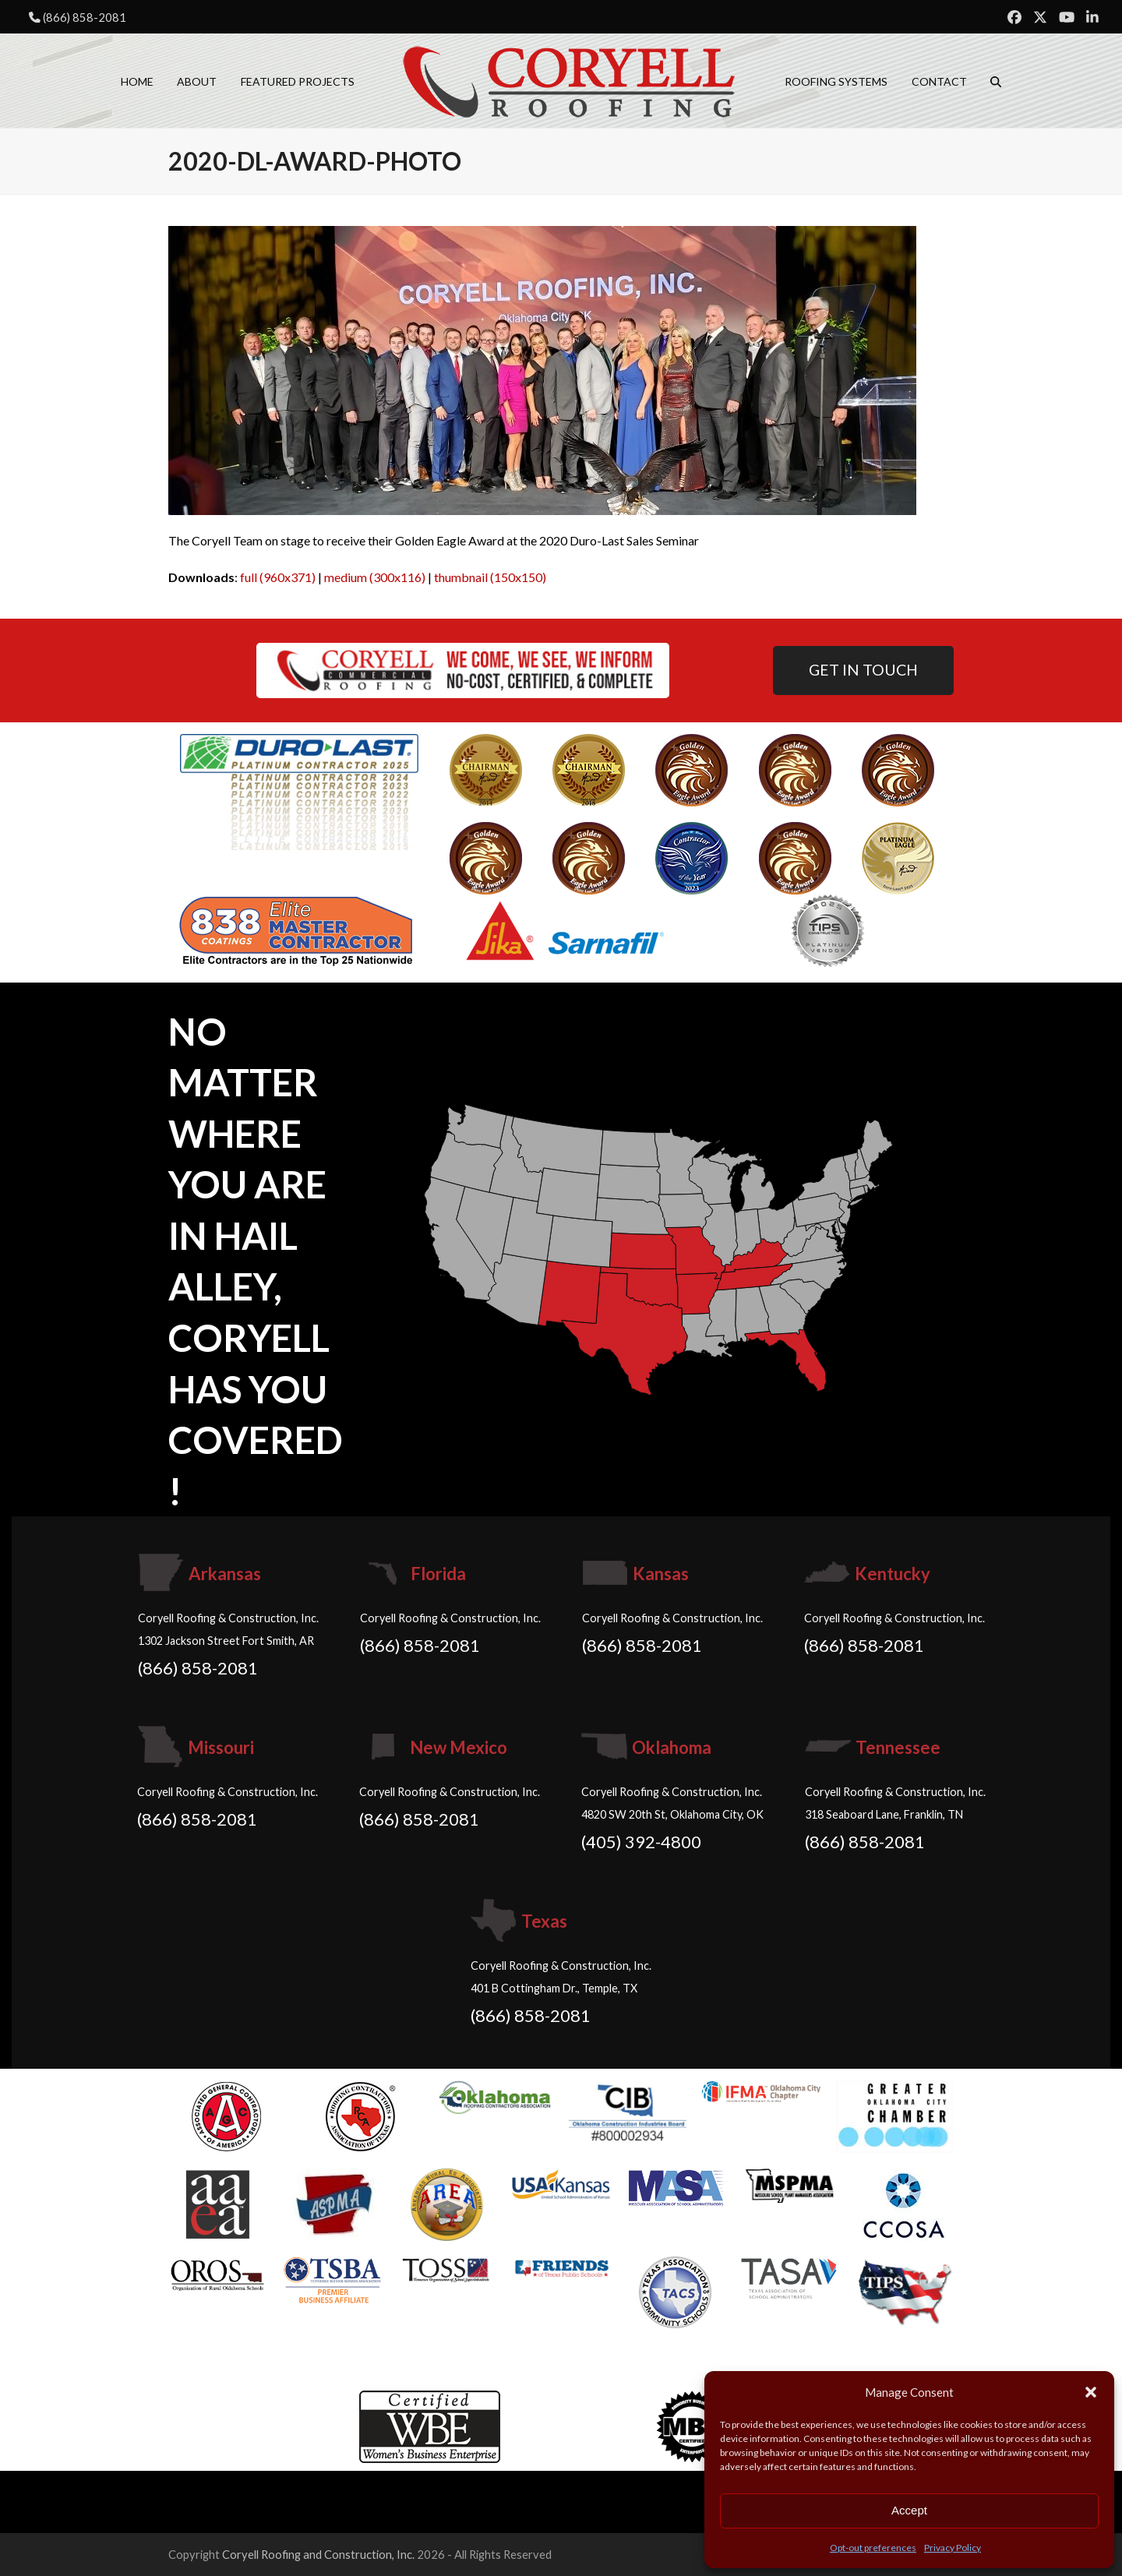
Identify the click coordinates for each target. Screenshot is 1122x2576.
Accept (909, 2510)
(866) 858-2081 (84, 17)
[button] (1091, 2392)
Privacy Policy (952, 2547)
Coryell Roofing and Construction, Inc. (318, 2554)
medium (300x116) (374, 577)
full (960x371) (278, 577)
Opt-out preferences (873, 2547)
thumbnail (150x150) (490, 577)
